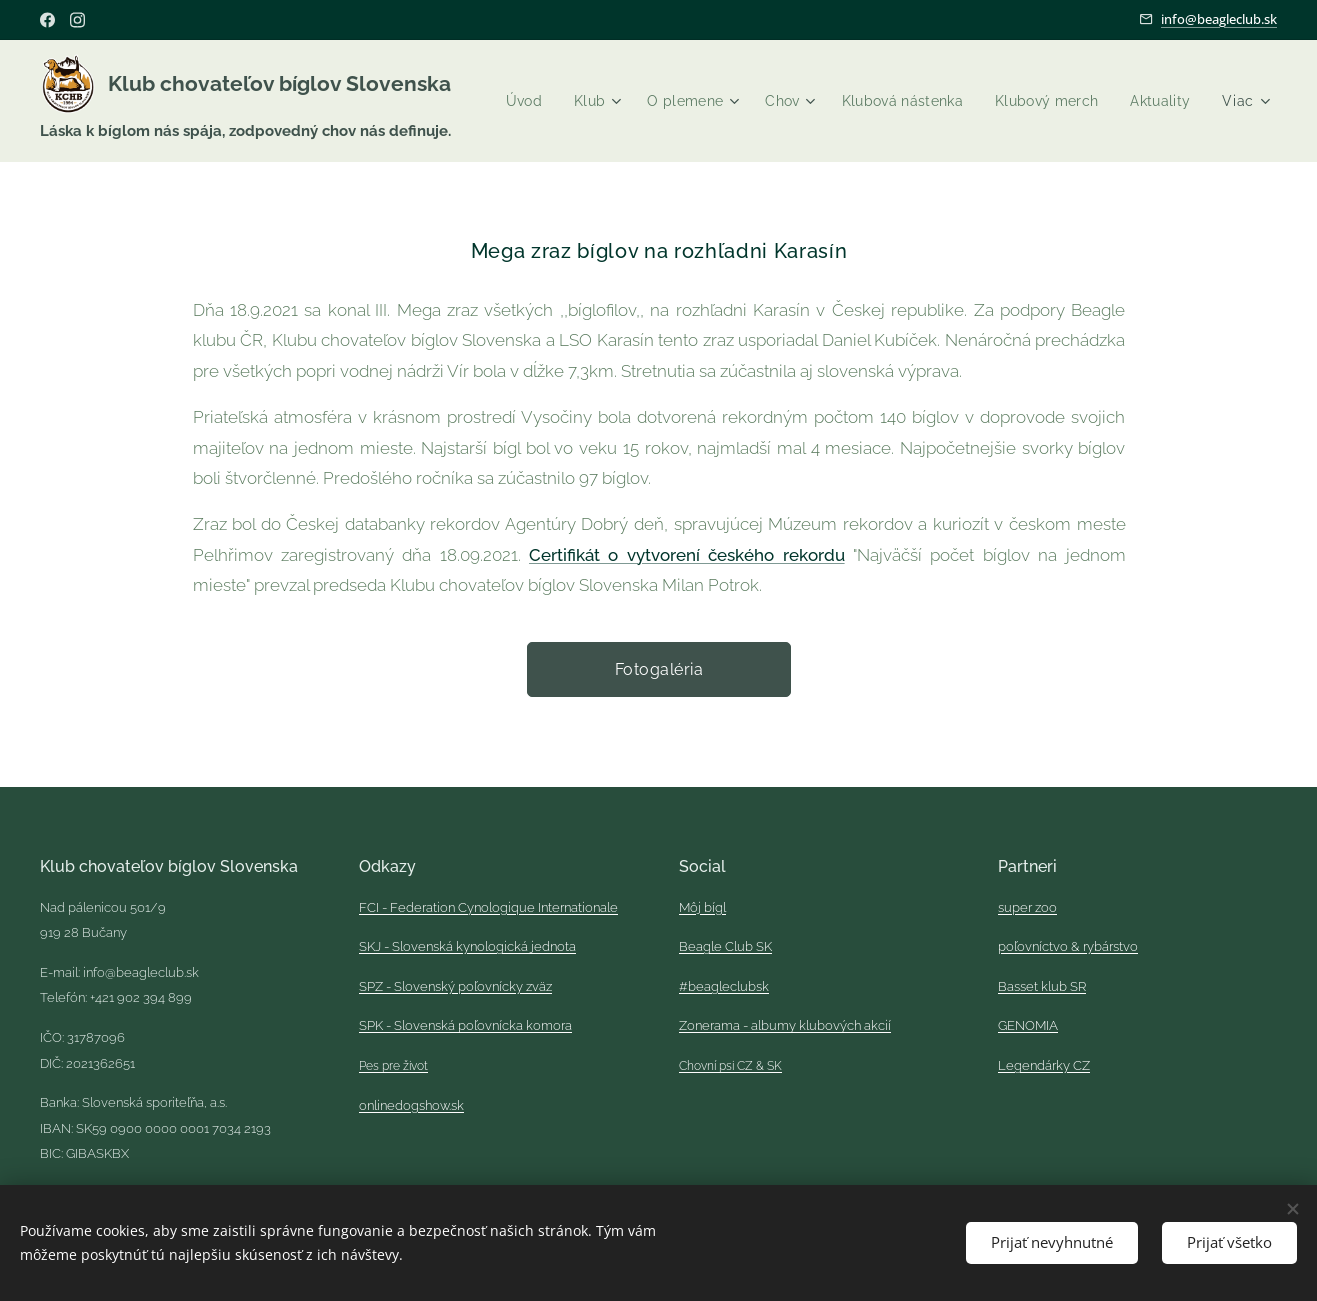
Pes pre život (393, 1066)
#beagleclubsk (724, 986)
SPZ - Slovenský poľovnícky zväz (455, 986)
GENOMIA (1028, 1026)
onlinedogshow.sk (411, 1105)
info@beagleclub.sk (1219, 19)
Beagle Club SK (725, 946)
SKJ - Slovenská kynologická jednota (467, 946)
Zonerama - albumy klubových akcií (785, 1026)
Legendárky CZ (1044, 1065)
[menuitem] (603, 101)
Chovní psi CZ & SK (730, 1066)
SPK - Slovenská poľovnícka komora (465, 1026)
